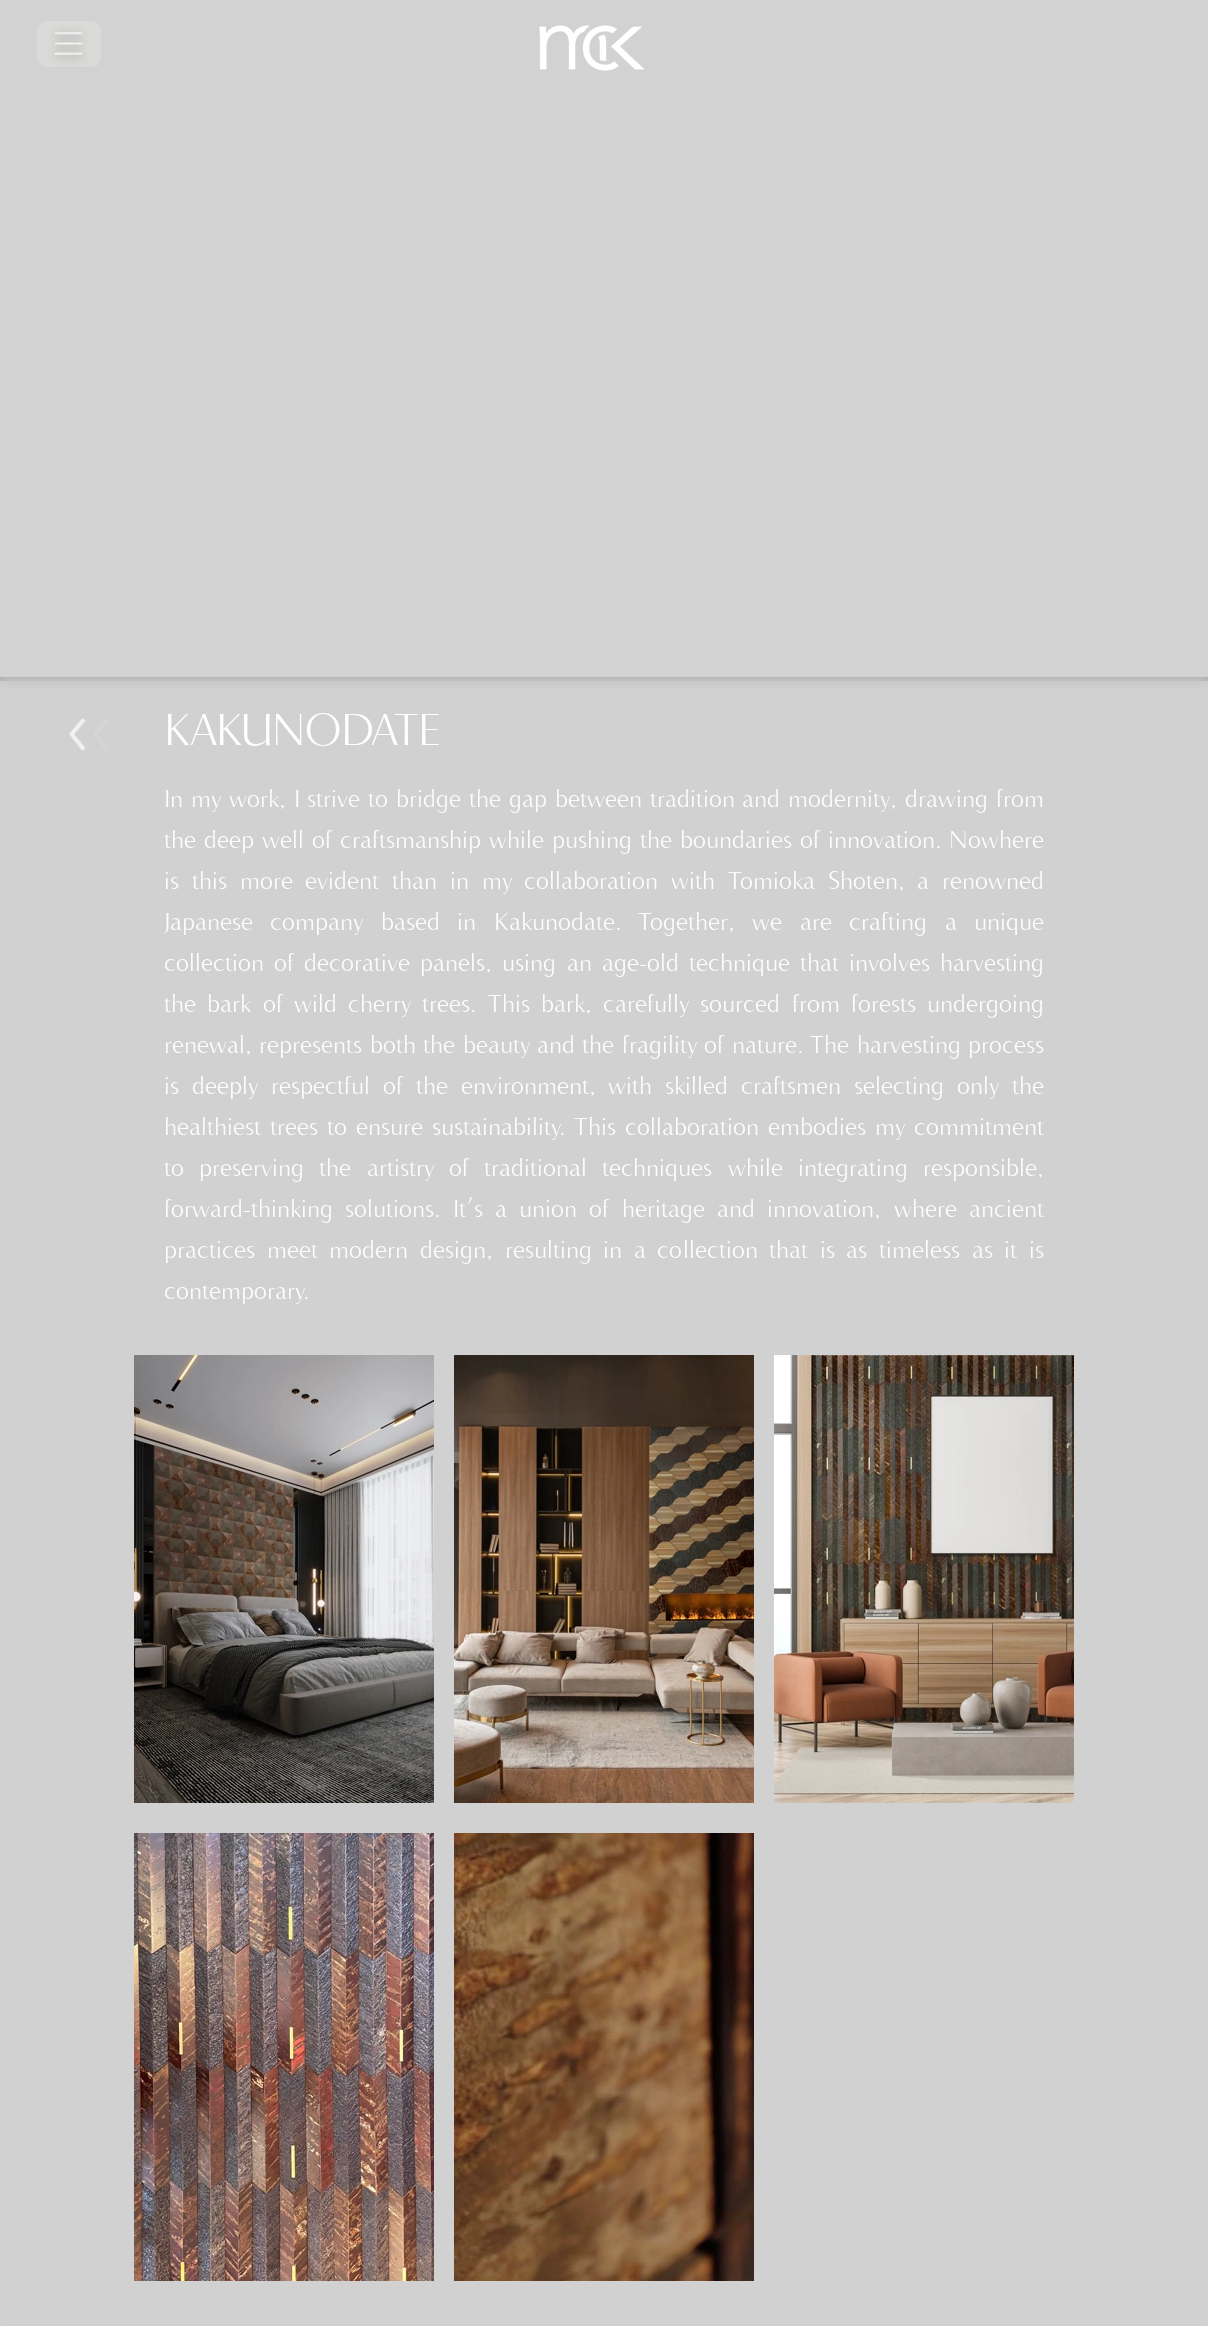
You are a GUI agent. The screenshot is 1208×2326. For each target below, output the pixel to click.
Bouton (110, 735)
